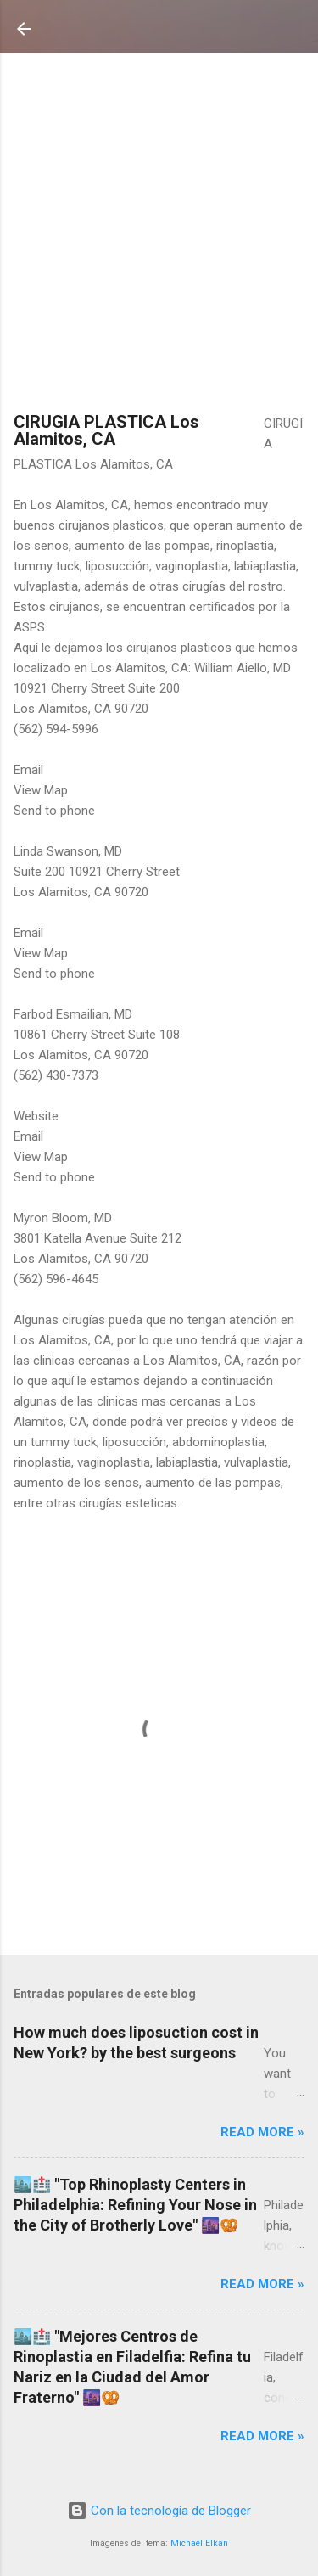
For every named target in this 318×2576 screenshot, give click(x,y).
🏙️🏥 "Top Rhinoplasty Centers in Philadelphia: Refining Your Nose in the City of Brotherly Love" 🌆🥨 (135, 2204)
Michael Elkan (199, 2543)
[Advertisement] (159, 235)
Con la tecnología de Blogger (159, 2510)
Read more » (262, 2132)
